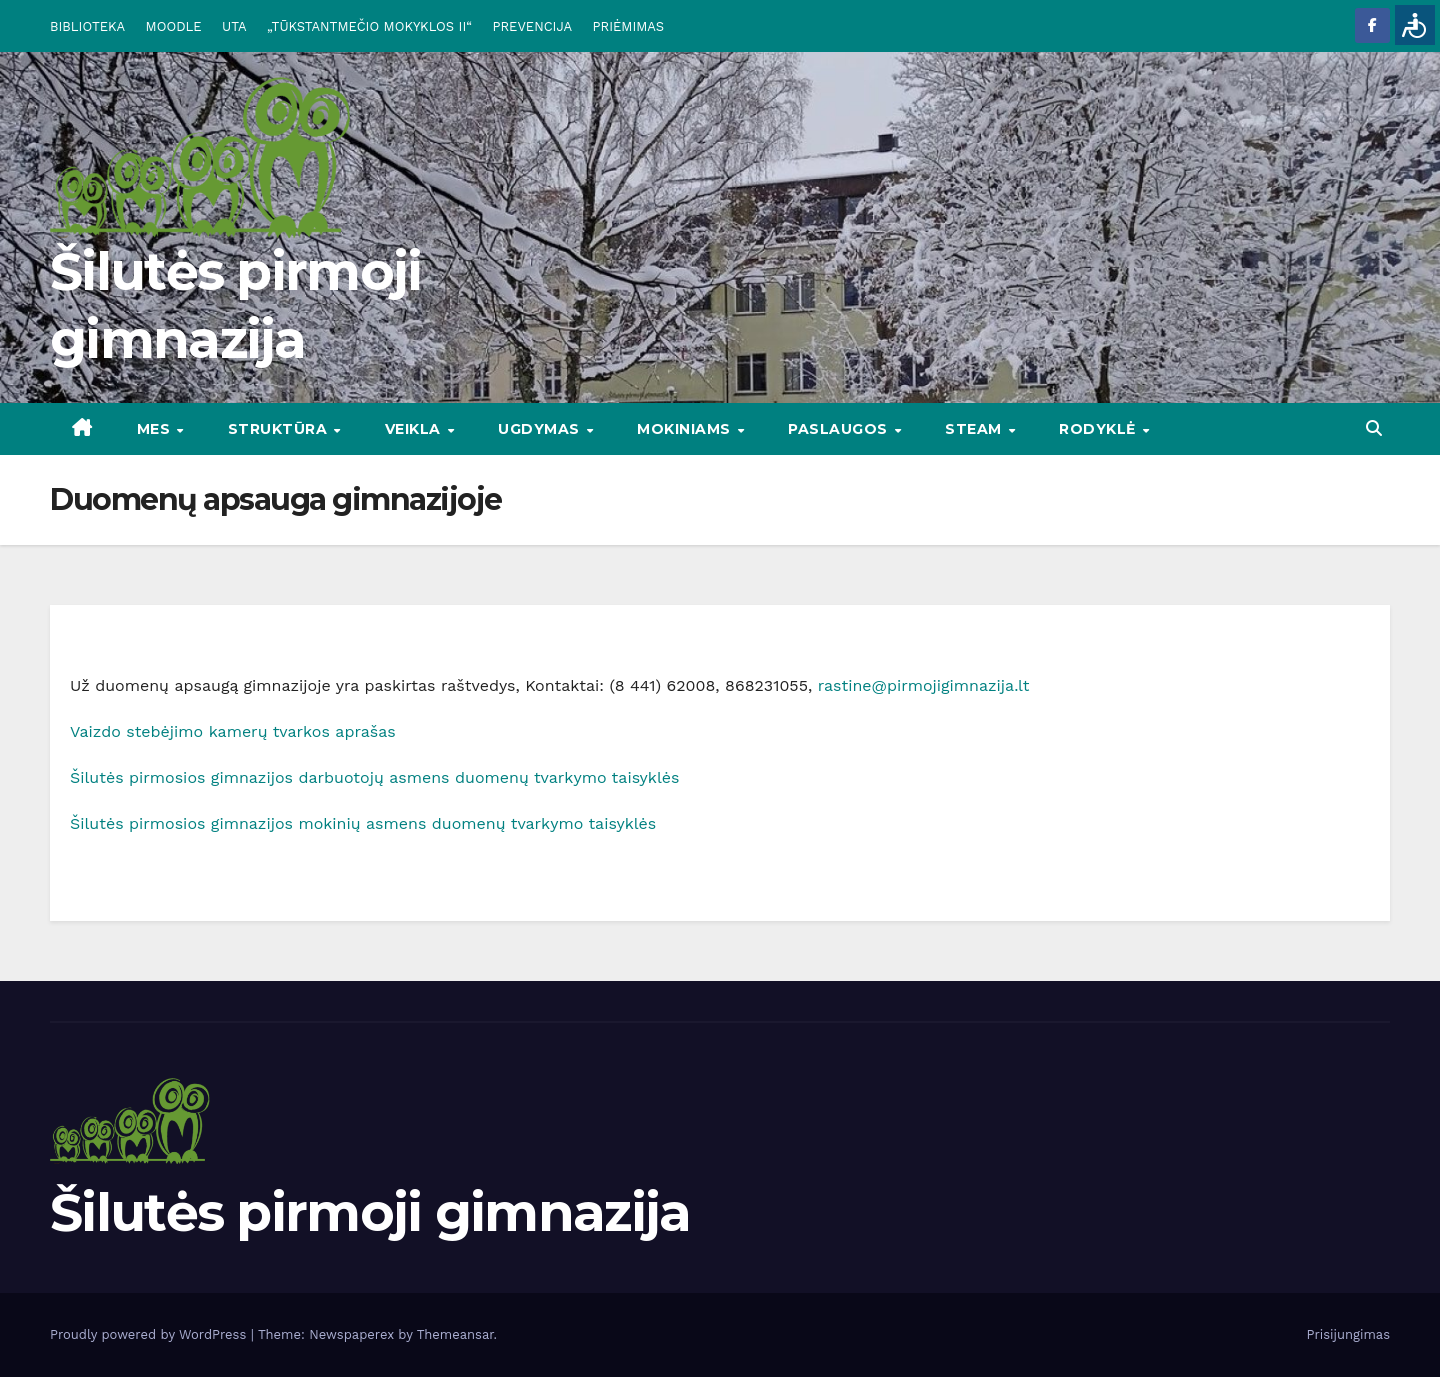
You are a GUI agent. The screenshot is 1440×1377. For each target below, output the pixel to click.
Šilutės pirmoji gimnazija (370, 1212)
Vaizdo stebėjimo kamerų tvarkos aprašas (233, 731)
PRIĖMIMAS (629, 26)
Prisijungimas (1349, 1334)
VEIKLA (415, 429)
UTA (234, 26)
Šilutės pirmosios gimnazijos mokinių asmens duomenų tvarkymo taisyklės (363, 823)
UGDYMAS (541, 429)
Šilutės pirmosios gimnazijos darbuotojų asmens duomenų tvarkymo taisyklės (374, 777)
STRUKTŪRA (280, 429)
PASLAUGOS (840, 429)
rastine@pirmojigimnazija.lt (924, 685)
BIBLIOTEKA (87, 26)
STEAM (975, 429)
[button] (1374, 428)
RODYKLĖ (1099, 429)
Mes (156, 429)
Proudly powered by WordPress (150, 1334)
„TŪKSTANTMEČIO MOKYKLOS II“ (369, 26)
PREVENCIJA (533, 26)
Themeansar (455, 1334)
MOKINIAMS (686, 429)
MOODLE (174, 26)
